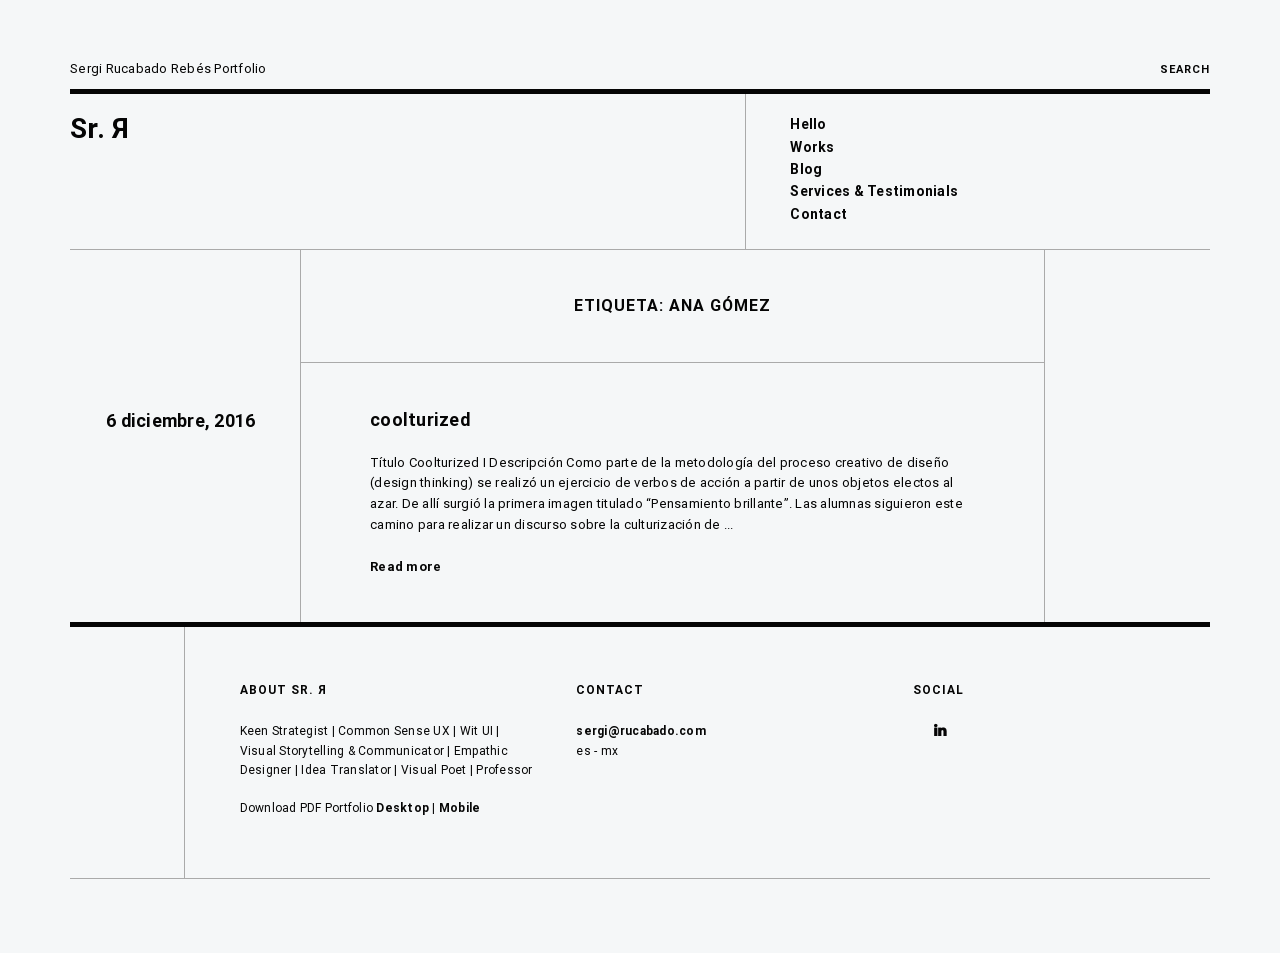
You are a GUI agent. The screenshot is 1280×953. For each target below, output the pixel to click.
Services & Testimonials (874, 191)
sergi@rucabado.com (641, 731)
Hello (808, 124)
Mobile (460, 808)
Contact (818, 214)
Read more (405, 566)
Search (1185, 69)
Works (812, 147)
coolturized (420, 419)
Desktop (402, 808)
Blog (806, 169)
